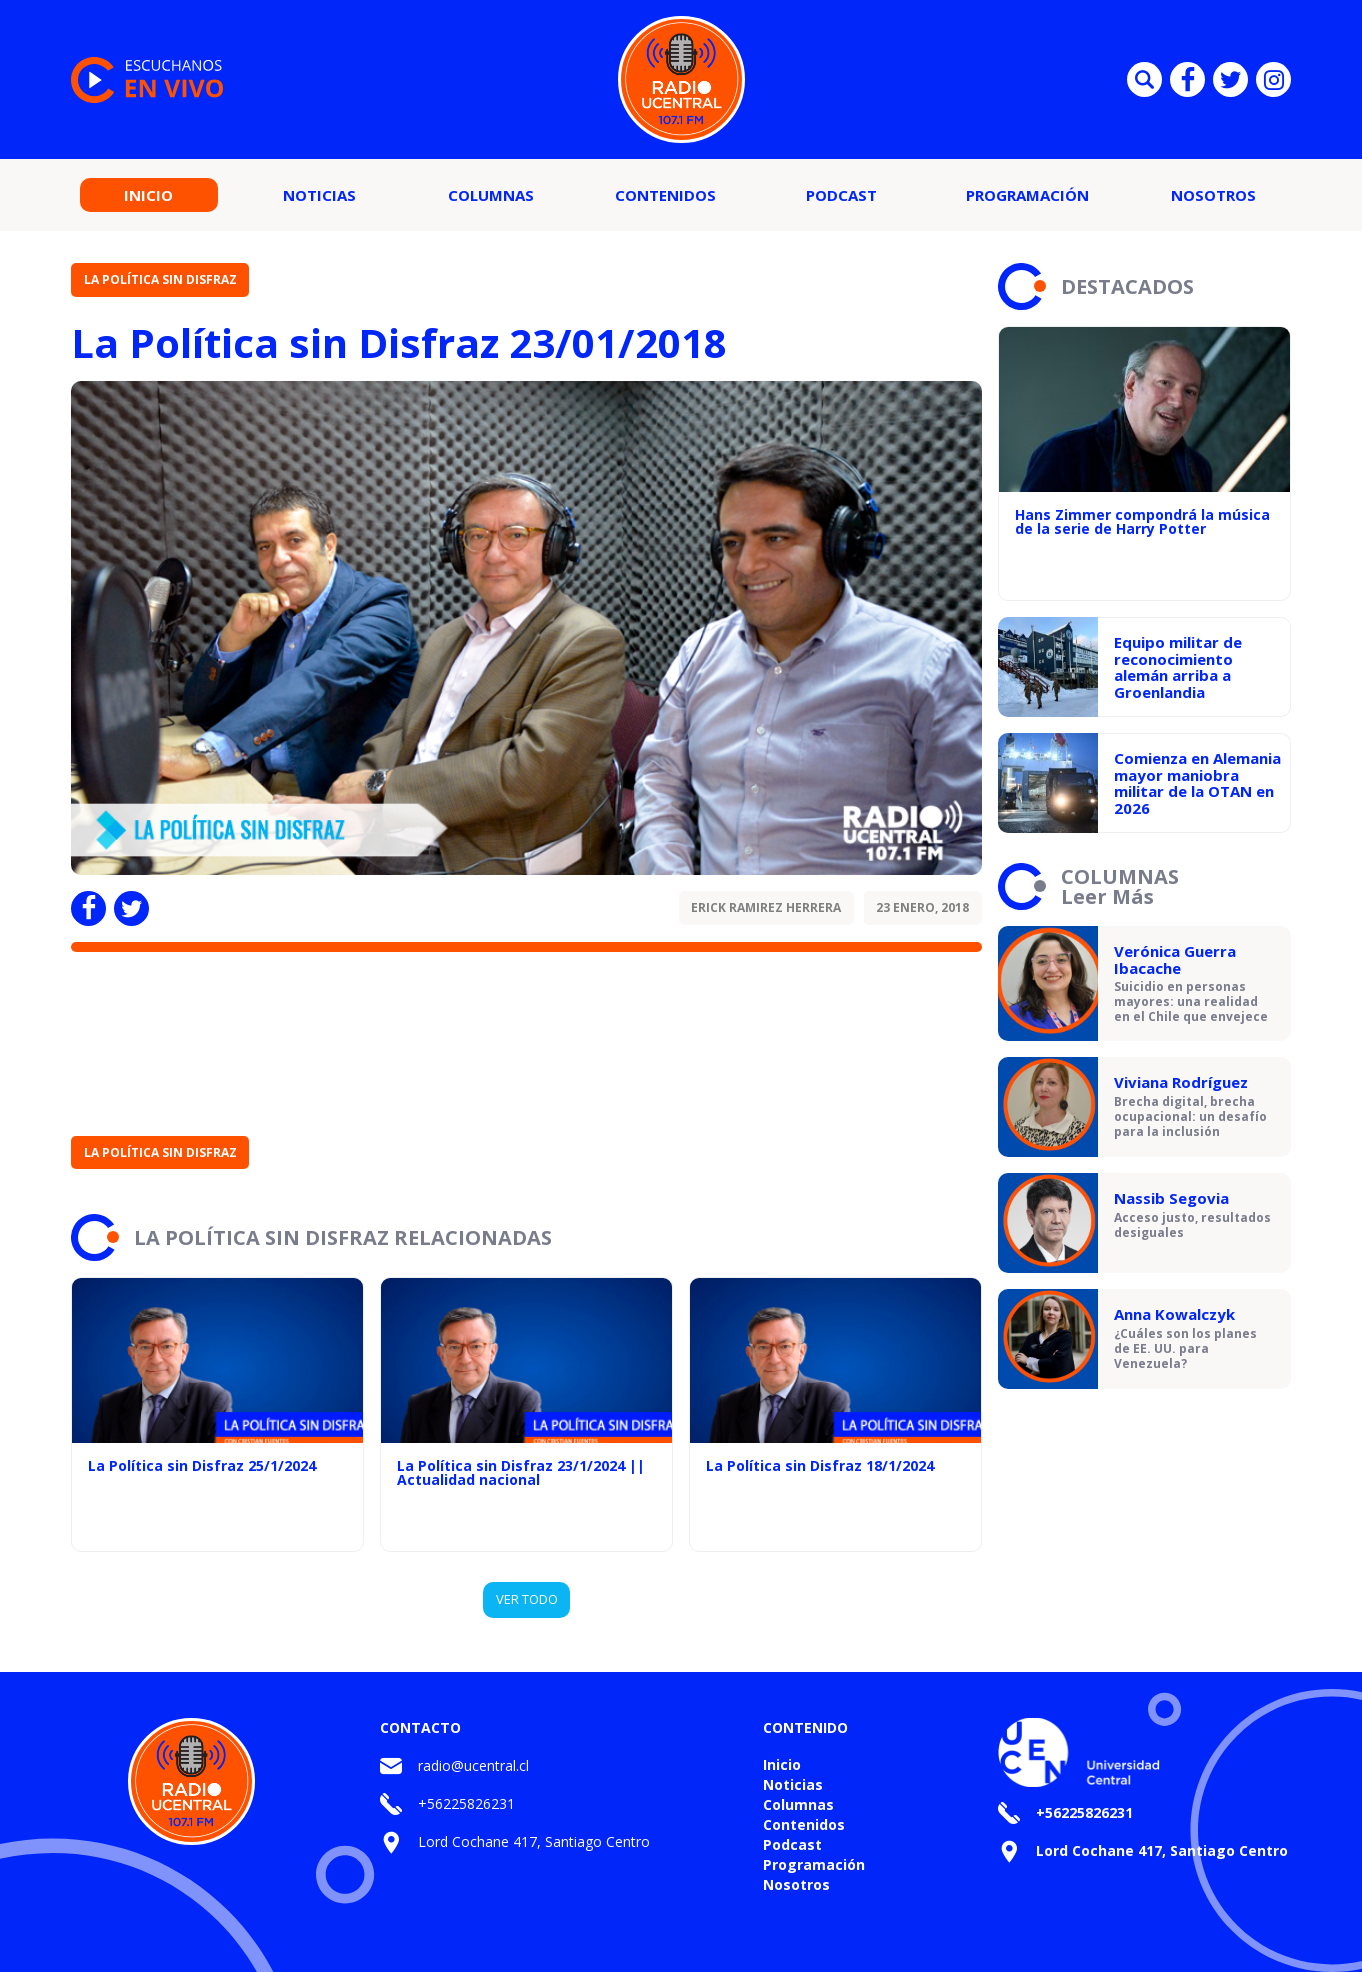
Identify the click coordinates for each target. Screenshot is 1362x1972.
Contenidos (665, 195)
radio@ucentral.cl (473, 1765)
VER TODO (527, 1599)
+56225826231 (466, 1803)
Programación (1027, 195)
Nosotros (1213, 195)
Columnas (491, 195)
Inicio (148, 195)
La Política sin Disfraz (160, 279)
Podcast (841, 195)
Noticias (319, 195)
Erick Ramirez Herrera (766, 907)
